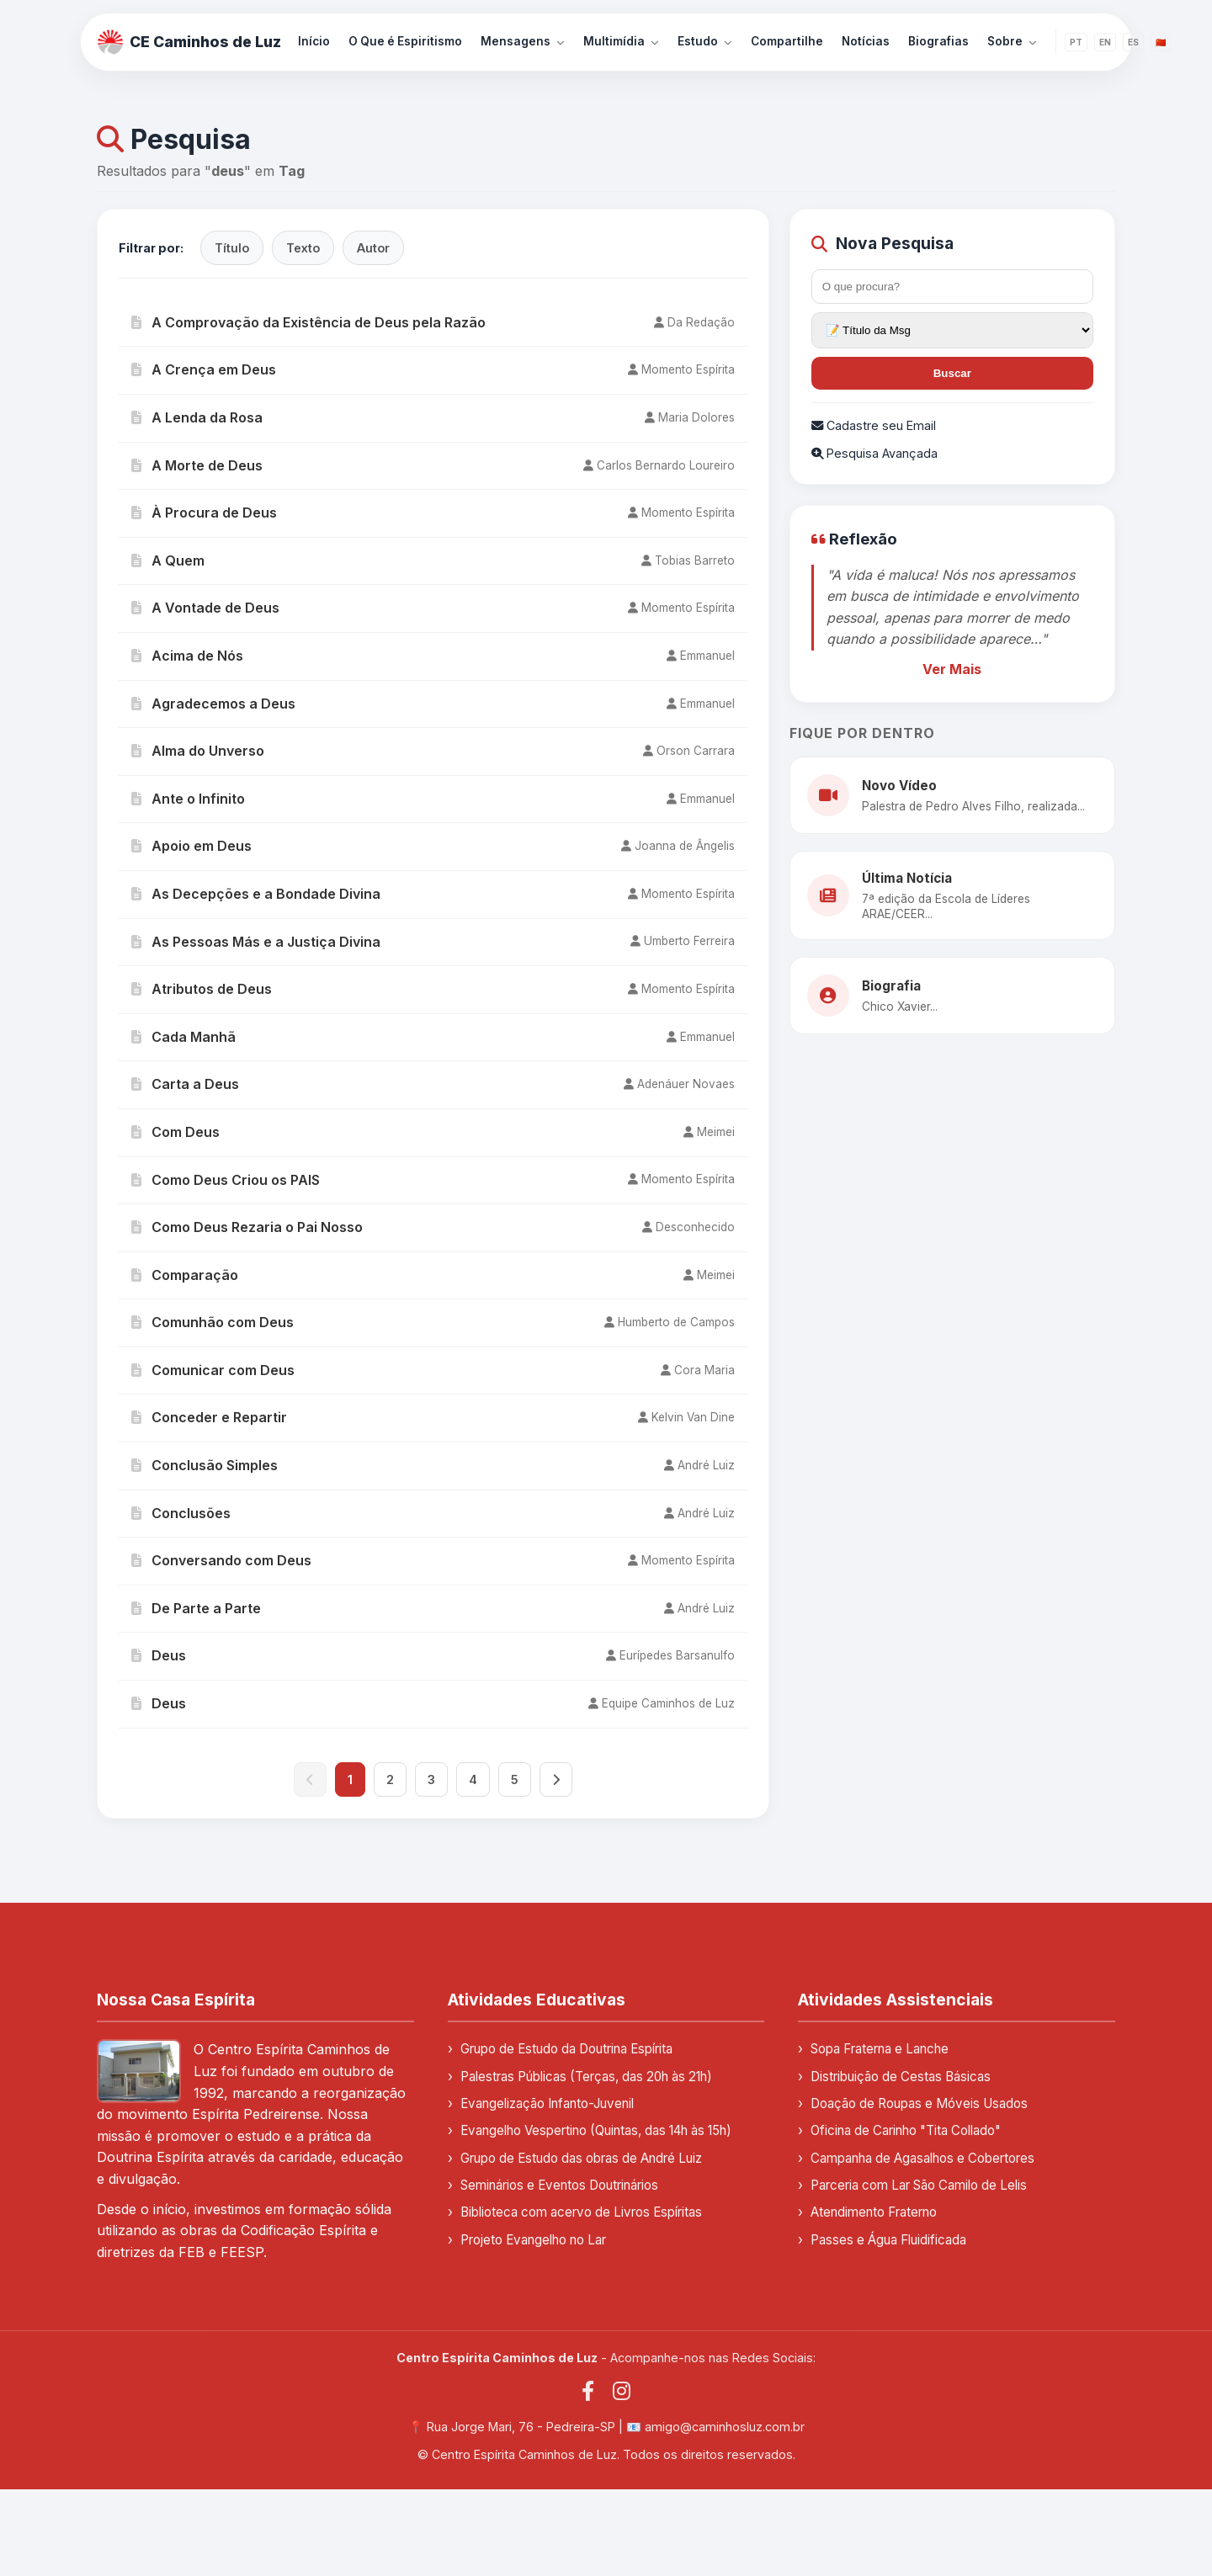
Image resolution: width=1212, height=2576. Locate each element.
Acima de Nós (187, 655)
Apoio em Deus (191, 845)
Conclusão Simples (204, 1465)
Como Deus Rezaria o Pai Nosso (247, 1227)
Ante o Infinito (188, 798)
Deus (158, 1655)
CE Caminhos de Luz (189, 42)
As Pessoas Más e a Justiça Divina (255, 941)
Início (314, 41)
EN (1105, 42)
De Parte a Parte (196, 1608)
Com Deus (175, 1131)
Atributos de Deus (201, 988)
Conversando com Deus (221, 1560)
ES (1133, 42)
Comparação (184, 1275)
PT (1076, 42)
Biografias (938, 41)
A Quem (168, 560)
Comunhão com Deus (212, 1322)
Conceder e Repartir (209, 1417)
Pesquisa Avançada (874, 453)
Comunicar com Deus (213, 1370)
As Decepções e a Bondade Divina (255, 893)
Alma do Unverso (197, 750)
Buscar (952, 373)
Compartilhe (787, 41)
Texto (303, 248)
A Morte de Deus (197, 465)
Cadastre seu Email (873, 425)
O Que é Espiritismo (405, 41)
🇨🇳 (1161, 42)
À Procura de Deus (204, 512)
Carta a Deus (185, 1084)
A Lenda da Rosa (197, 417)
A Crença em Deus (203, 369)
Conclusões (181, 1513)
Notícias (866, 41)
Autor (373, 248)
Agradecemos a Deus (213, 703)
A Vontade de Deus (205, 607)
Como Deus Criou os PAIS (225, 1179)
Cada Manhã (183, 1036)
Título (232, 248)
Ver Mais (951, 669)
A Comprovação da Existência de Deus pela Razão (308, 322)
